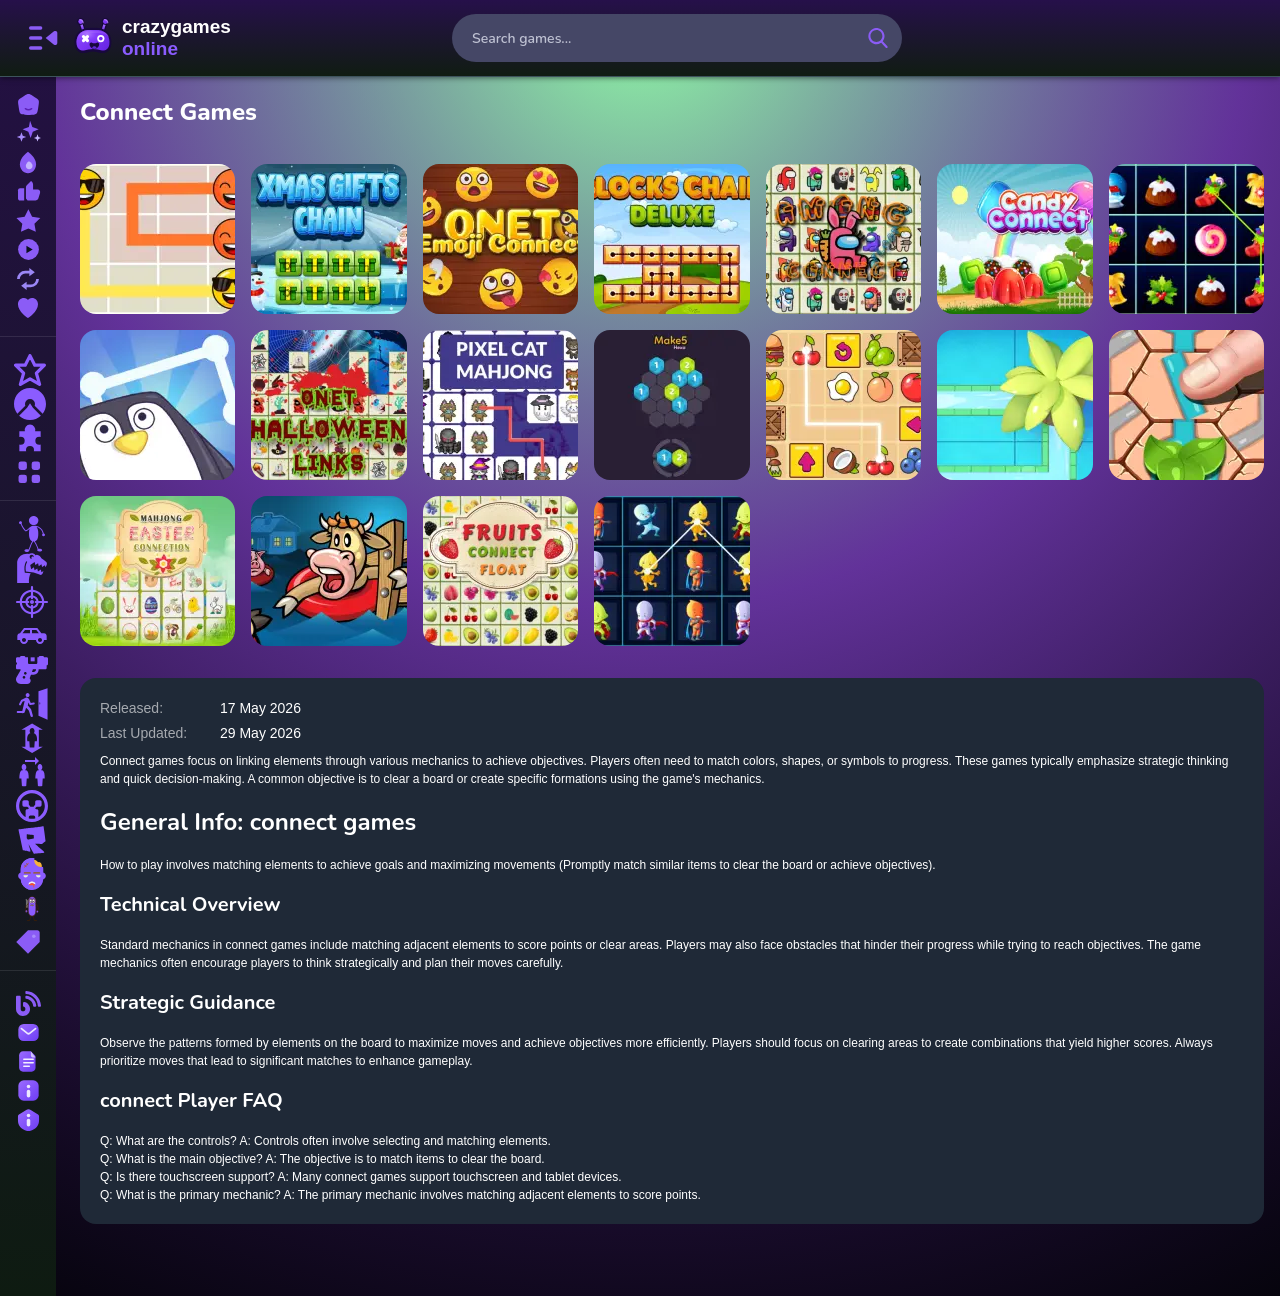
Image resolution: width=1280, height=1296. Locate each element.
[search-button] (878, 38)
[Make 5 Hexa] (671, 405)
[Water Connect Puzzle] (1014, 405)
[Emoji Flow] (157, 239)
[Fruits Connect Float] (500, 571)
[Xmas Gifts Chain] (328, 239)
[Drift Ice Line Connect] (157, 405)
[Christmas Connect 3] (1186, 239)
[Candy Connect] (1014, 239)
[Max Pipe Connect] (1186, 405)
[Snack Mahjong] (843, 405)
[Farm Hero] (328, 571)
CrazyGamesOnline (153, 38)
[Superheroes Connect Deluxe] (671, 571)
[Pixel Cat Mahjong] (500, 405)
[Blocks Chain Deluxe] (671, 239)
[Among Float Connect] (843, 239)
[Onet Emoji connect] (500, 239)
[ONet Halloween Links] (328, 405)
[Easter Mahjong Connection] (157, 571)
